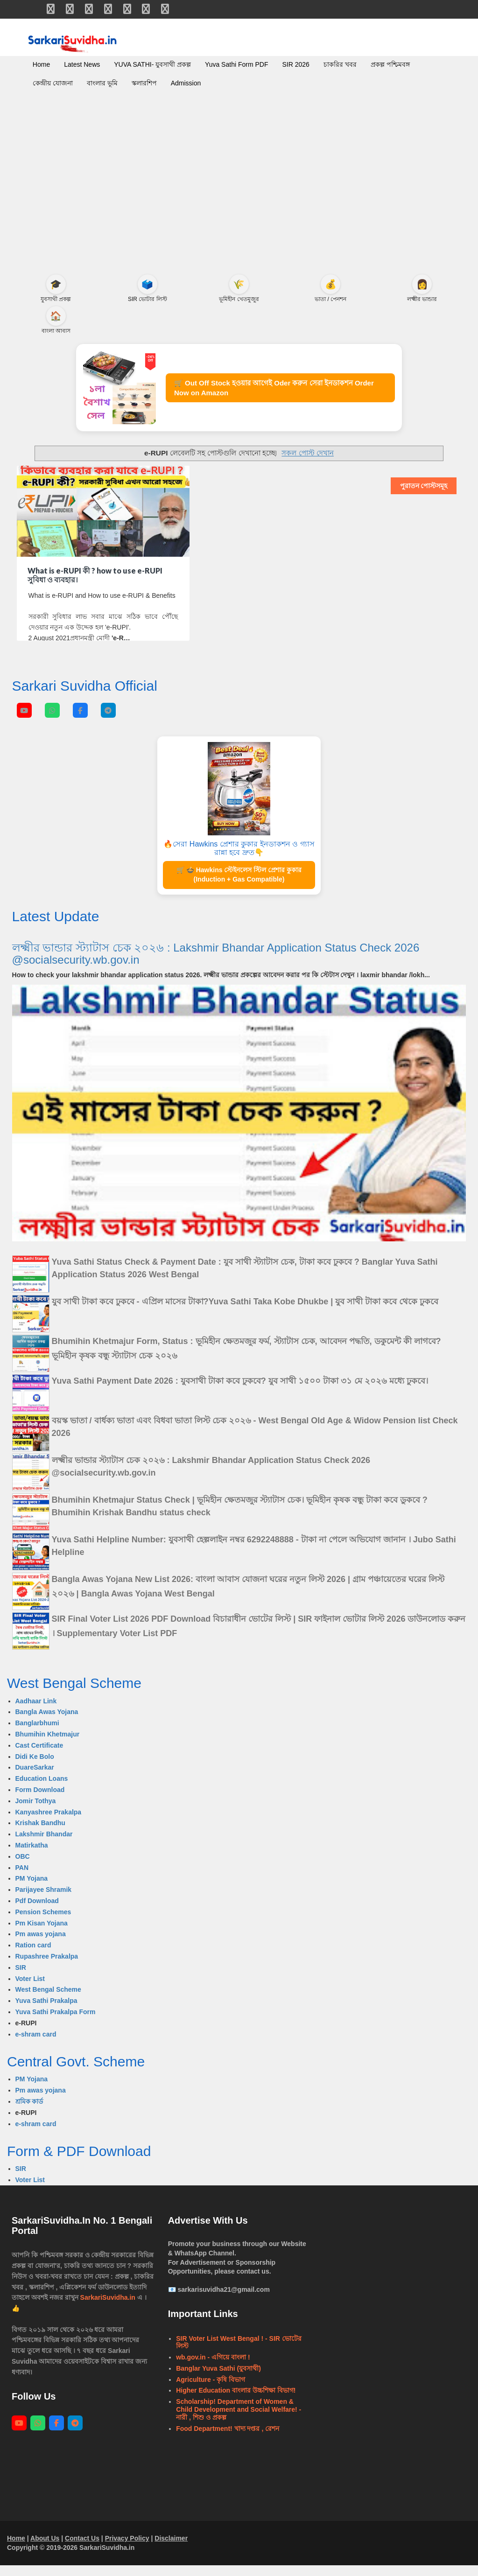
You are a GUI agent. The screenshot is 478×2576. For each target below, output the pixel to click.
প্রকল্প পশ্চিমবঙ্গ (390, 64)
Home (41, 64)
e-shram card (35, 2045)
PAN (22, 1878)
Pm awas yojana (40, 1944)
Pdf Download (37, 1911)
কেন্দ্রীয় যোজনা (53, 83)
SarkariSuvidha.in (108, 2308)
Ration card (33, 1956)
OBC (22, 1867)
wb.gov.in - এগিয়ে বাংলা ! (213, 2368)
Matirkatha (31, 1856)
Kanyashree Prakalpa (48, 1823)
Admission (186, 83)
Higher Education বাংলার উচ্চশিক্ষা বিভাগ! (235, 2401)
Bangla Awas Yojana (46, 1723)
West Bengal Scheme (48, 2000)
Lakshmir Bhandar (44, 1844)
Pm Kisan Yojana (41, 1934)
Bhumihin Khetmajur (47, 1745)
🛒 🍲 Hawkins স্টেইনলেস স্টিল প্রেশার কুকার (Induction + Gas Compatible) (239, 885)
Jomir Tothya (35, 1811)
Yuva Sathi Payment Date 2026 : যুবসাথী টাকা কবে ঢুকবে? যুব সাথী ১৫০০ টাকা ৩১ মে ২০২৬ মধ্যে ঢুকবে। (240, 1391)
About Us (44, 2549)
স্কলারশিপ (144, 83)
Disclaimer (171, 2549)
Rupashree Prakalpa (46, 1967)
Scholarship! (196, 2412)
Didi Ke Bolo (34, 1767)
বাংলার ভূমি (102, 83)
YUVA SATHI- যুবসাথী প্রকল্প (152, 64)
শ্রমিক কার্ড (29, 2112)
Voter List (30, 1989)
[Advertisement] (239, 195)
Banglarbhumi (37, 1733)
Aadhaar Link (36, 1711)
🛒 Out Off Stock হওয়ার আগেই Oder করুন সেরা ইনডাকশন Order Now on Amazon (285, 393)
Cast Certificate (39, 1756)
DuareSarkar (34, 1778)
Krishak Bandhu (40, 1833)
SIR (20, 1978)
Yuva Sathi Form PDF (236, 64)
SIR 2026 (295, 64)
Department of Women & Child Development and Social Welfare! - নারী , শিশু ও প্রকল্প (238, 2420)
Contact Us (82, 2549)
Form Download (40, 1800)
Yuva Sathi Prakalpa (46, 2011)
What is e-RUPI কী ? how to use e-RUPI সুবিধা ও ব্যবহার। (95, 586)
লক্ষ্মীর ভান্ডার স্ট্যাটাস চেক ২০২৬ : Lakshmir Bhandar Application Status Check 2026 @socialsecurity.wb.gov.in (216, 964)
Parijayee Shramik (43, 1900)
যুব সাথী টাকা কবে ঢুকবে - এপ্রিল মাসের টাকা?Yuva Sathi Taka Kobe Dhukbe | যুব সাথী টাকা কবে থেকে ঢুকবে (245, 1312)
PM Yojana (31, 1889)
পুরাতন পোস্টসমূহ (424, 496)
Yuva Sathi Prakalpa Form (55, 2022)
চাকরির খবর (340, 64)
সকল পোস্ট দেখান (307, 464)
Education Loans (41, 1789)
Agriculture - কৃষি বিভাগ (210, 2390)
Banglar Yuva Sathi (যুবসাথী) (218, 2379)
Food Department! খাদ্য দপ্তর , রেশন (227, 2439)
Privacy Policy (127, 2549)
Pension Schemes (43, 1922)
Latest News (82, 64)
